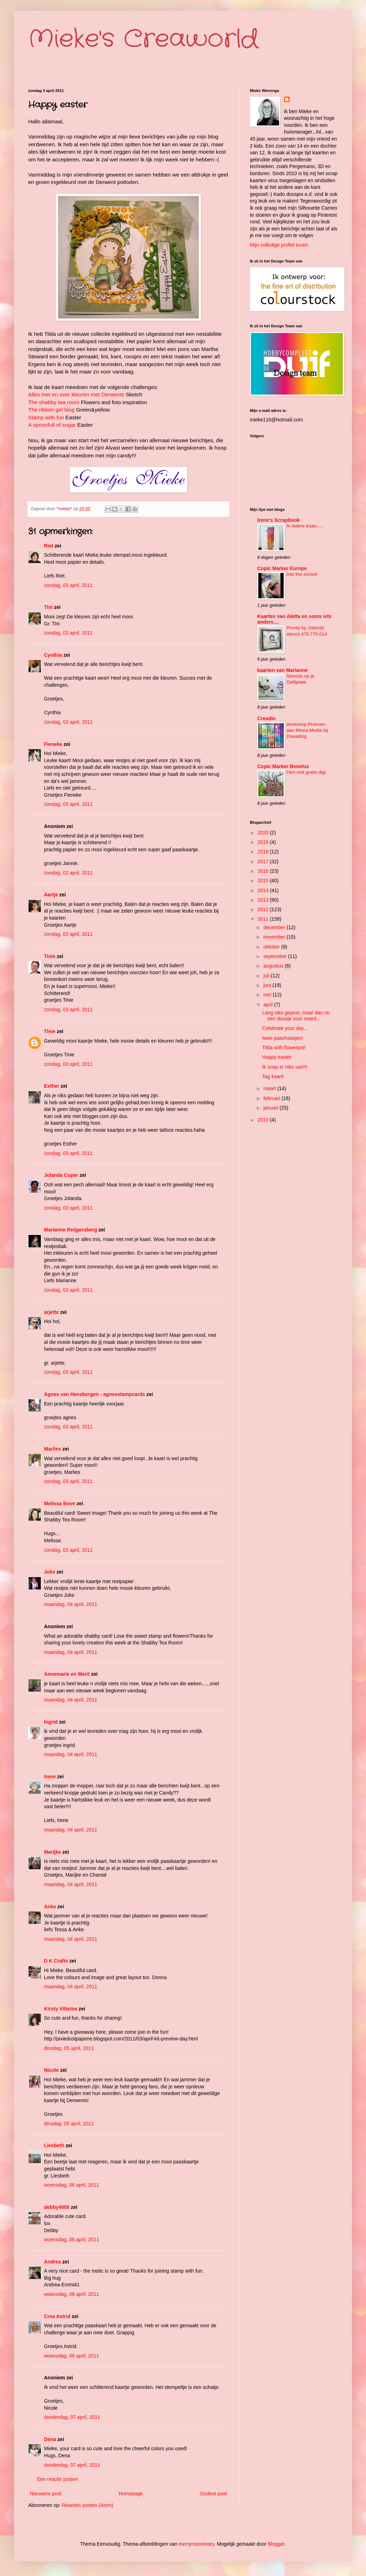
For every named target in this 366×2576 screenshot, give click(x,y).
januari (271, 1108)
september (275, 956)
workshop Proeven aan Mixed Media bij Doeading (307, 730)
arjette (51, 1312)
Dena (50, 2439)
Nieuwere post (46, 2493)
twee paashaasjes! (282, 1038)
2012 (264, 909)
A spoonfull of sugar (52, 425)
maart (270, 1088)
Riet (48, 546)
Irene (50, 1776)
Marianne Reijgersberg (70, 1230)
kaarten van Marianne (282, 670)
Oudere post (213, 2493)
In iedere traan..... (304, 526)
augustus (274, 966)
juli (267, 975)
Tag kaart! (273, 1076)
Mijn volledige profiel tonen (279, 245)
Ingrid (51, 1722)
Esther (51, 1086)
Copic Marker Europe (282, 568)
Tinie (49, 956)
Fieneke (53, 744)
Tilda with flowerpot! (283, 1047)
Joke (49, 1572)
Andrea (52, 2262)
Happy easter (276, 1057)
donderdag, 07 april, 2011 (72, 2417)
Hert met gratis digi (306, 772)
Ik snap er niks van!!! (284, 1067)
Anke (50, 1906)
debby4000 (56, 2207)
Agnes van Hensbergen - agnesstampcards (94, 1394)
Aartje (51, 894)
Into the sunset (301, 574)
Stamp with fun (46, 417)
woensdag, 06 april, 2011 (71, 2185)
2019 (264, 842)
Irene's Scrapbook (278, 520)
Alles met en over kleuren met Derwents (76, 394)
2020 (264, 832)
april (268, 1004)
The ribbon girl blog (51, 410)
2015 (264, 880)
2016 (264, 871)
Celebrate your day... (285, 1028)
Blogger (276, 2544)
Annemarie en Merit (67, 1674)
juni (267, 985)
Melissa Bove (60, 1503)
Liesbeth (54, 2145)
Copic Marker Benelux (283, 766)
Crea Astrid (57, 2316)
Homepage (131, 2493)
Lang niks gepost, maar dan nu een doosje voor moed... (296, 1015)
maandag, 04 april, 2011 (70, 1604)
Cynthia (53, 655)
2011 (264, 919)
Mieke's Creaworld (143, 39)
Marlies (52, 1449)
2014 (264, 890)
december (274, 927)
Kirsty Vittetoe (60, 2009)
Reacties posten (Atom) (87, 2505)
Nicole (51, 2070)
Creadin (266, 718)
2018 (264, 851)
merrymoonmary (196, 2544)
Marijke (53, 1852)
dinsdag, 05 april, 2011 (69, 2048)
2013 (264, 900)
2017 (264, 861)
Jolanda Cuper (61, 1175)
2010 (264, 1120)
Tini (48, 607)
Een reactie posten (57, 2479)
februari (272, 1098)
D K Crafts (56, 1961)
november (274, 937)
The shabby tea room (53, 402)
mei (267, 994)
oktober (272, 947)
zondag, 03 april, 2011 (68, 585)
